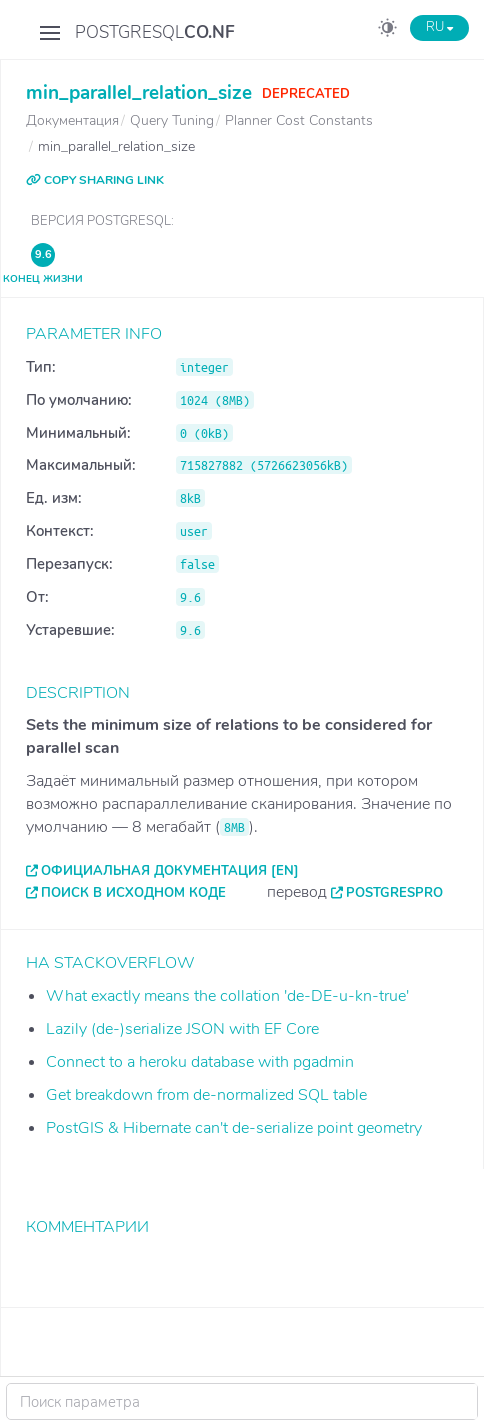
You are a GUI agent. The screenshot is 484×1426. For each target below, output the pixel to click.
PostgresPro (394, 893)
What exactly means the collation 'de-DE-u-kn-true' (227, 996)
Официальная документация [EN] (170, 871)
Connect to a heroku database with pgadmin (200, 1062)
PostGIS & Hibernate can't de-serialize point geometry (234, 1128)
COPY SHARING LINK (95, 180)
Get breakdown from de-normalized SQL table (206, 1095)
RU (439, 27)
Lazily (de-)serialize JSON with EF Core (182, 1029)
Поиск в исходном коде (133, 893)
